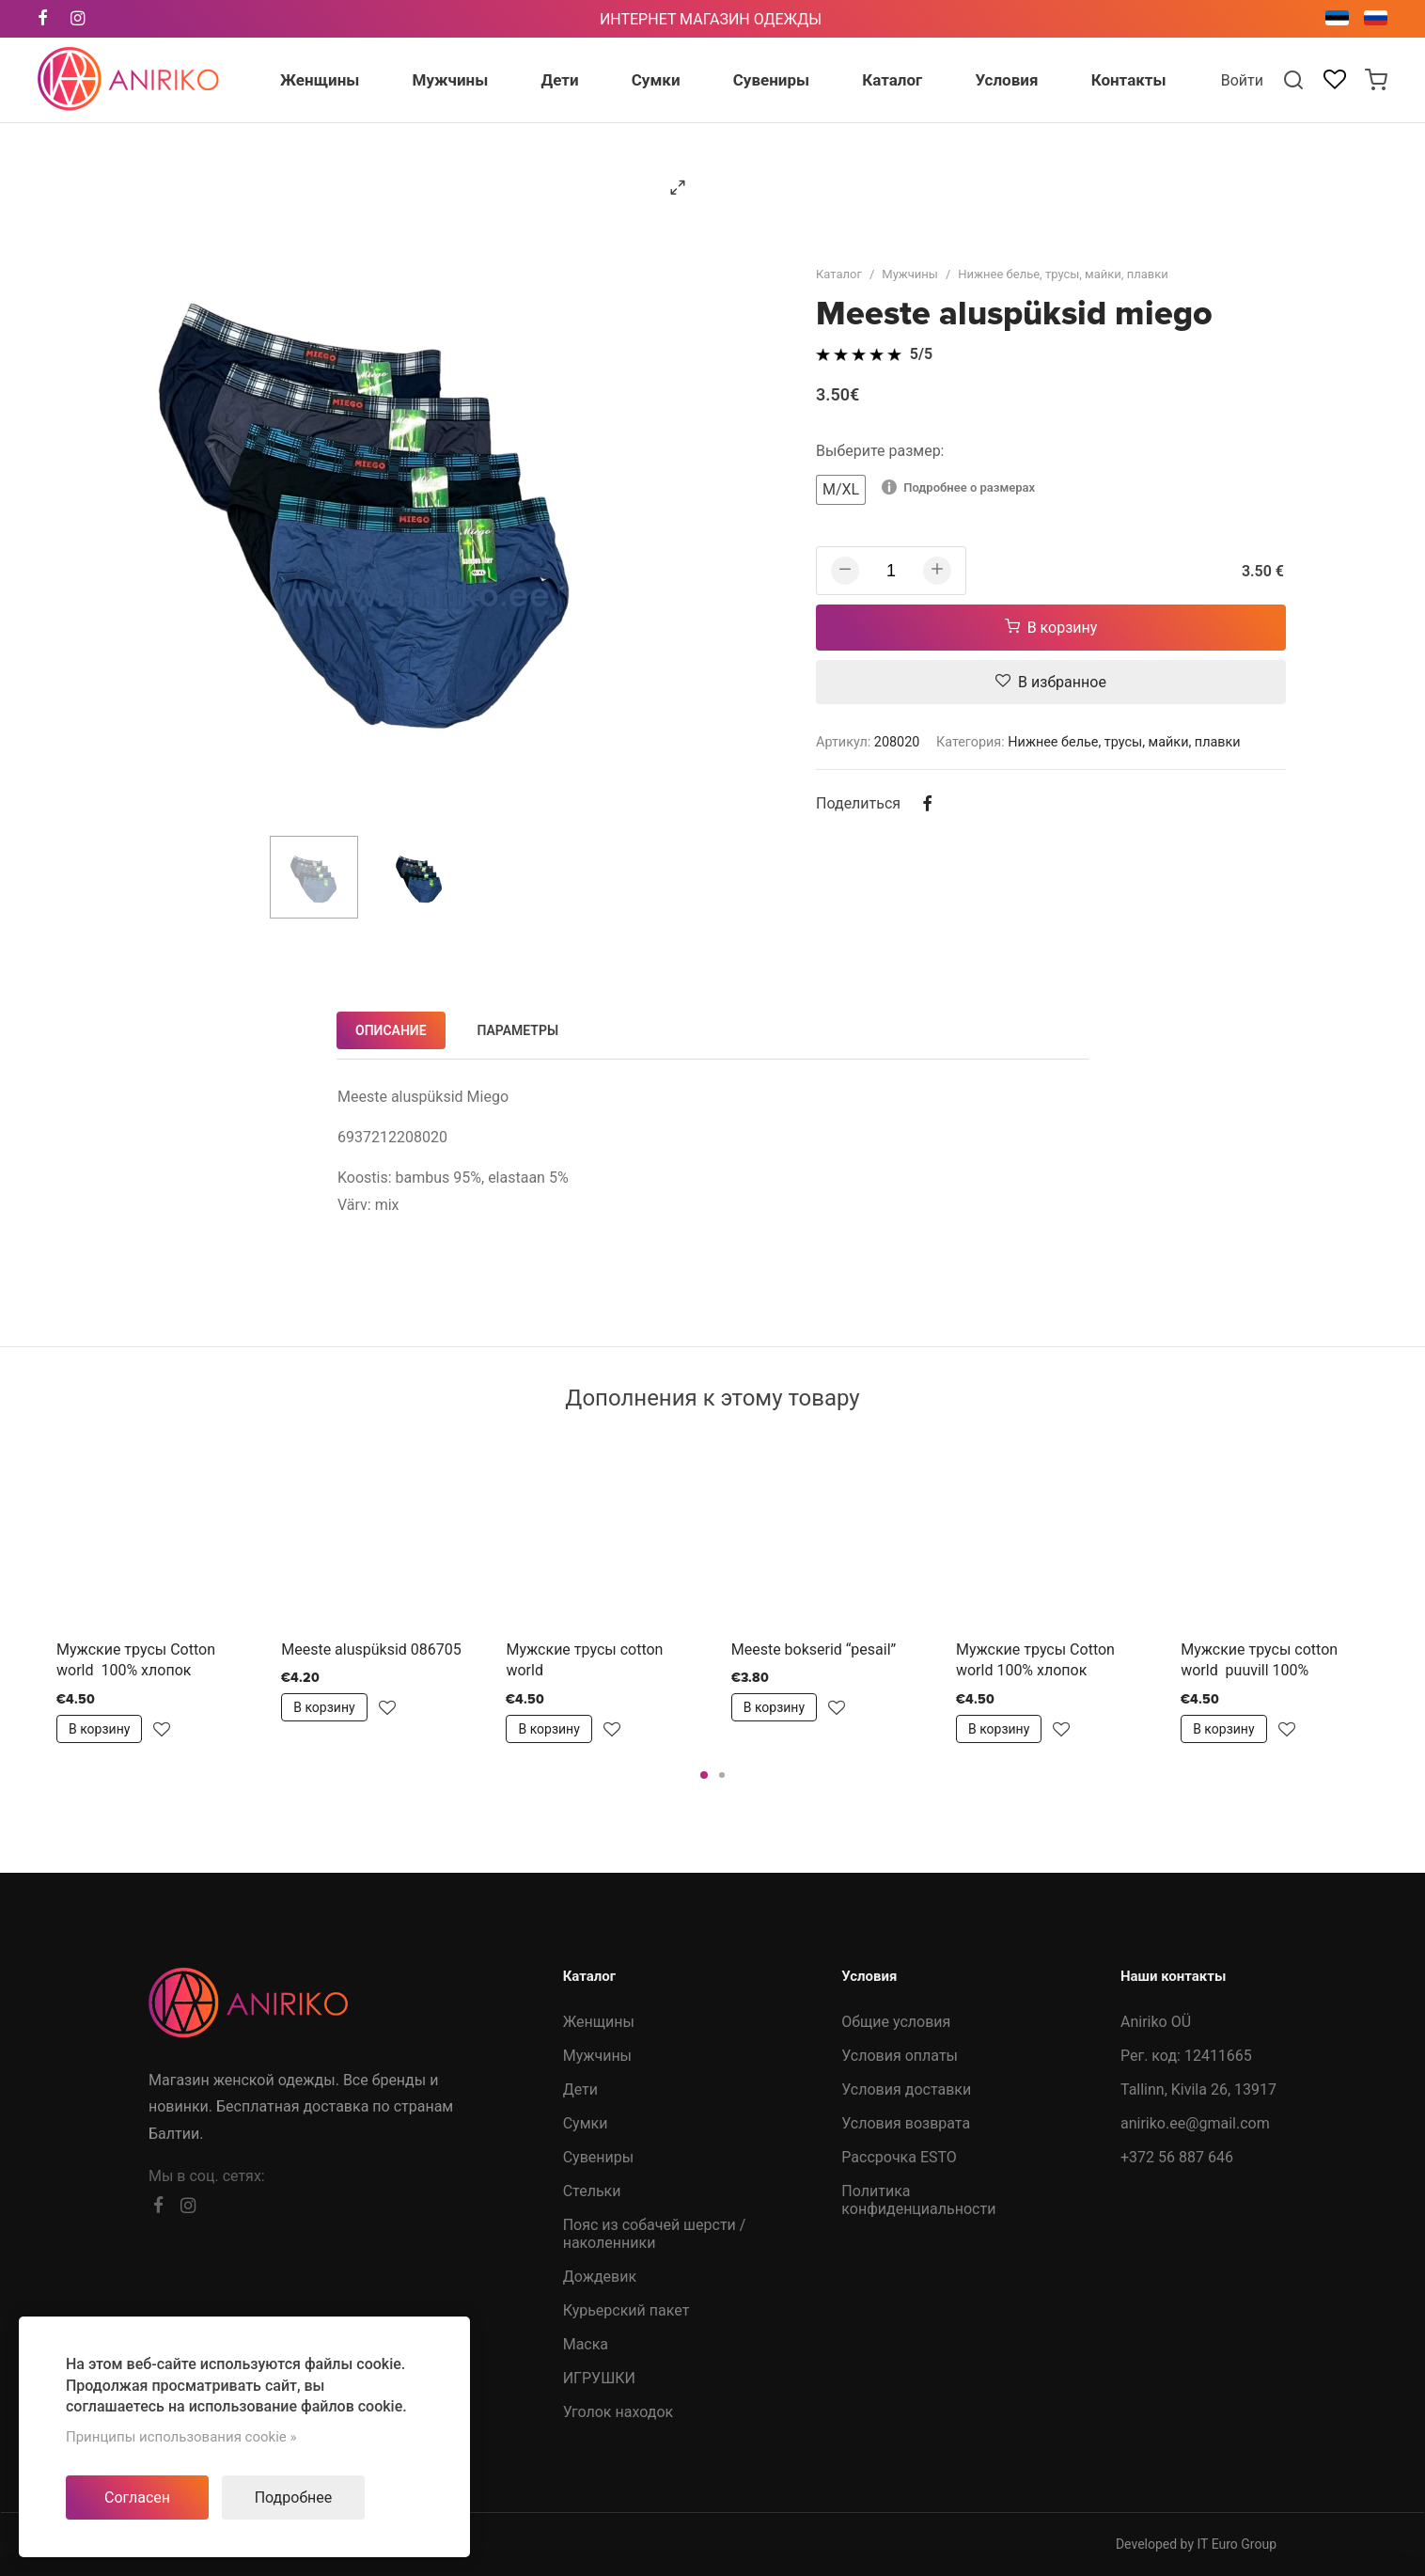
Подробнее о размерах (958, 487)
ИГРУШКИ (599, 2378)
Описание (391, 1030)
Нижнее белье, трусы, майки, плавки (1062, 274)
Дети (580, 2089)
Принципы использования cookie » (181, 2436)
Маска (585, 2344)
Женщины (598, 2022)
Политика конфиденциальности (918, 2200)
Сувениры (598, 2157)
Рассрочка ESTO (899, 2157)
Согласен (137, 2497)
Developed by (1196, 2544)
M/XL (840, 489)
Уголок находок (618, 2412)
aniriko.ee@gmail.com (1195, 2123)
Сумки (585, 2123)
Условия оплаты (899, 2056)
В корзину (1051, 627)
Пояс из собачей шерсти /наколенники (654, 2234)
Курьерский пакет (626, 2310)
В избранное (1050, 682)
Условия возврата (905, 2123)
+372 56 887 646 (1176, 2157)
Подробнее (294, 2497)
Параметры (518, 1030)
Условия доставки (906, 2089)
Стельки (592, 2191)
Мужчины (910, 274)
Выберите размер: (880, 451)
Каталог (839, 274)
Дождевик (599, 2276)
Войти (1242, 80)
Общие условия (895, 2022)
